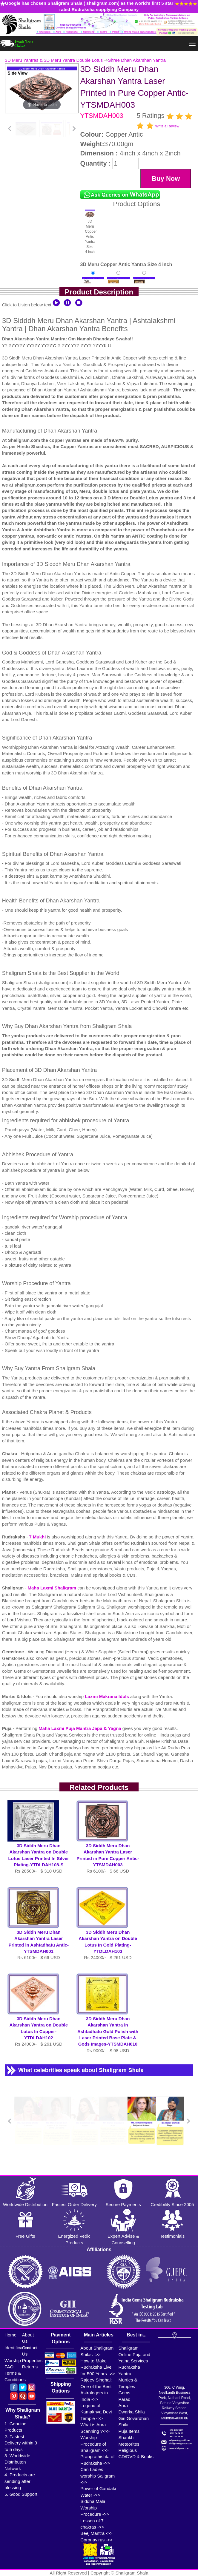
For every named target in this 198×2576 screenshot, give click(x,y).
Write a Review (167, 126)
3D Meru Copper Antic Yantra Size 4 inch (90, 231)
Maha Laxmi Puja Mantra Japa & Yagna (80, 1728)
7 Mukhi (38, 1536)
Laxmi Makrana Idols (107, 1696)
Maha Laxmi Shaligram (53, 1587)
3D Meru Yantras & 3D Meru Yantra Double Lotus (54, 60)
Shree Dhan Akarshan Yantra (137, 60)
